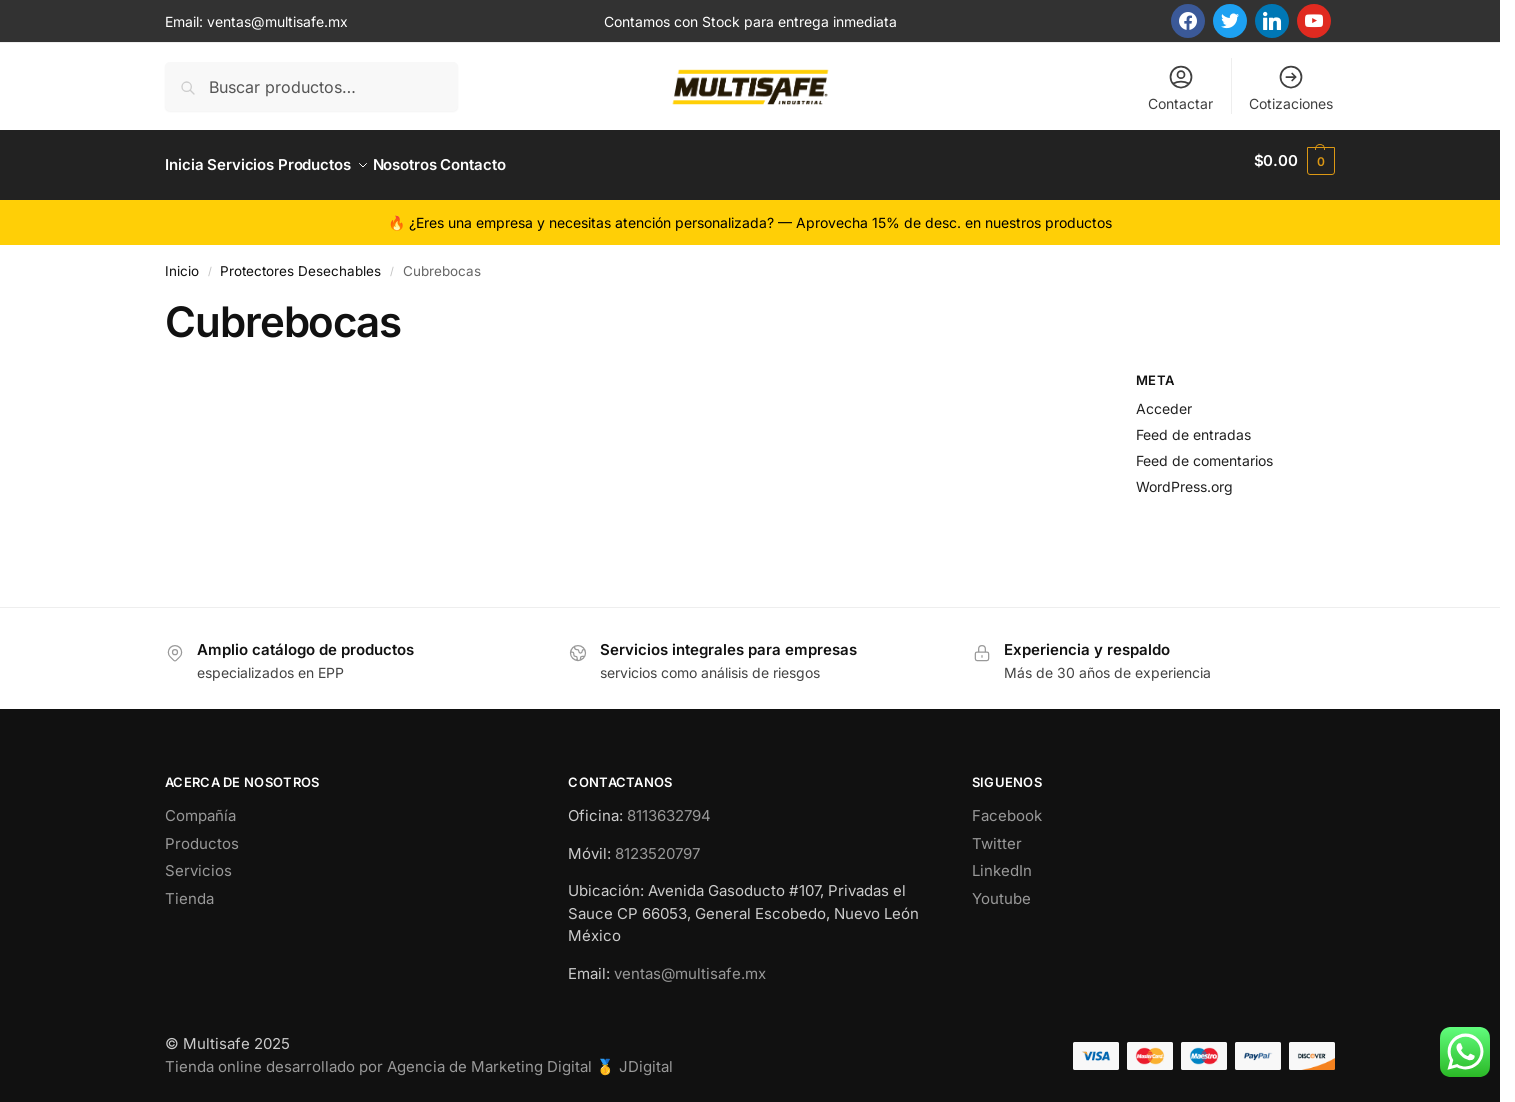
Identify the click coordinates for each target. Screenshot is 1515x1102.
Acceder (1164, 400)
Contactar (1180, 87)
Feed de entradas (1193, 425)
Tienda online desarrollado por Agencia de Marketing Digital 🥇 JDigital (419, 1057)
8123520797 (657, 844)
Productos (202, 834)
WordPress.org (1184, 477)
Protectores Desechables (300, 262)
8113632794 (669, 807)
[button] (1294, 161)
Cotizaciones (1291, 87)
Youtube (1001, 889)
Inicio (182, 262)
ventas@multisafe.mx (277, 21)
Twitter (997, 834)
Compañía (200, 807)
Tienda (189, 889)
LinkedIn (1002, 862)
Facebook (1007, 807)
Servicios (198, 862)
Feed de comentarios (1204, 451)
